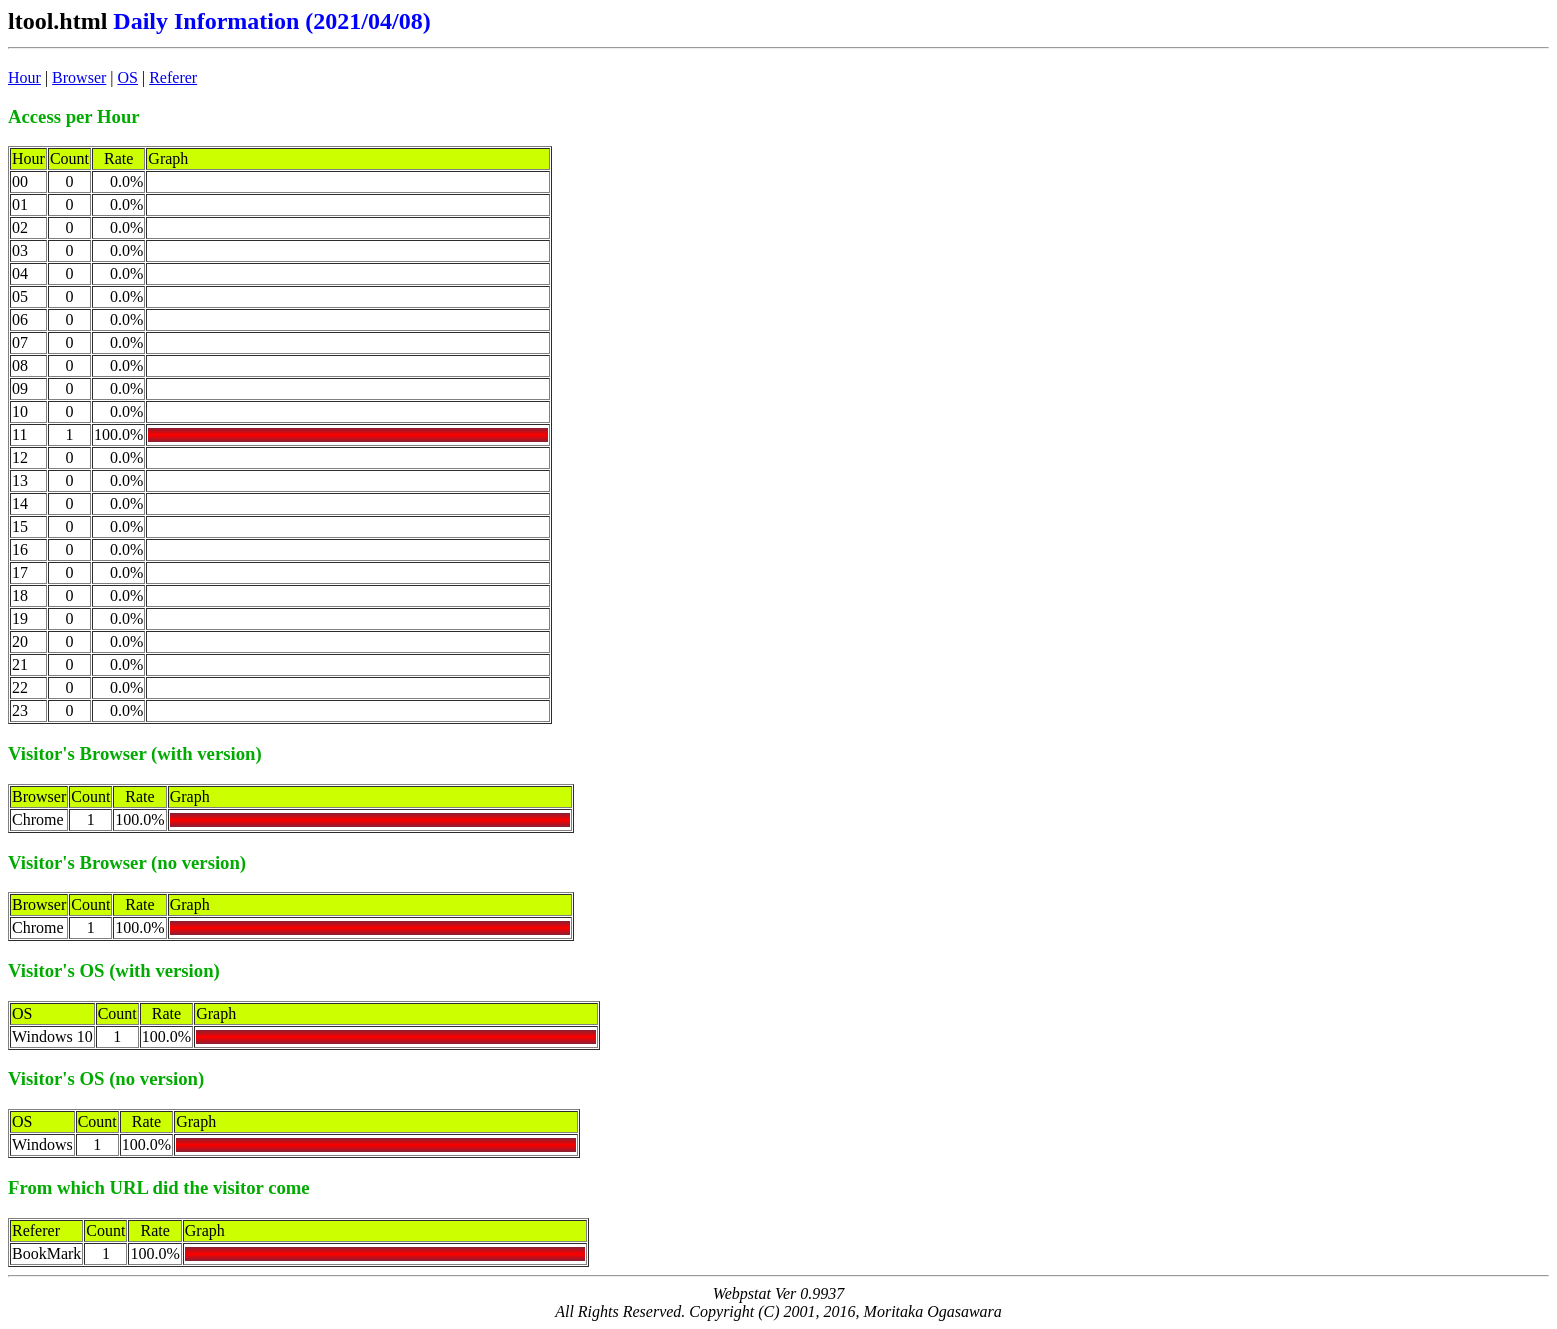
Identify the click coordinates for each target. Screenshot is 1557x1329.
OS (128, 77)
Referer (173, 77)
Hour (24, 77)
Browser (79, 77)
